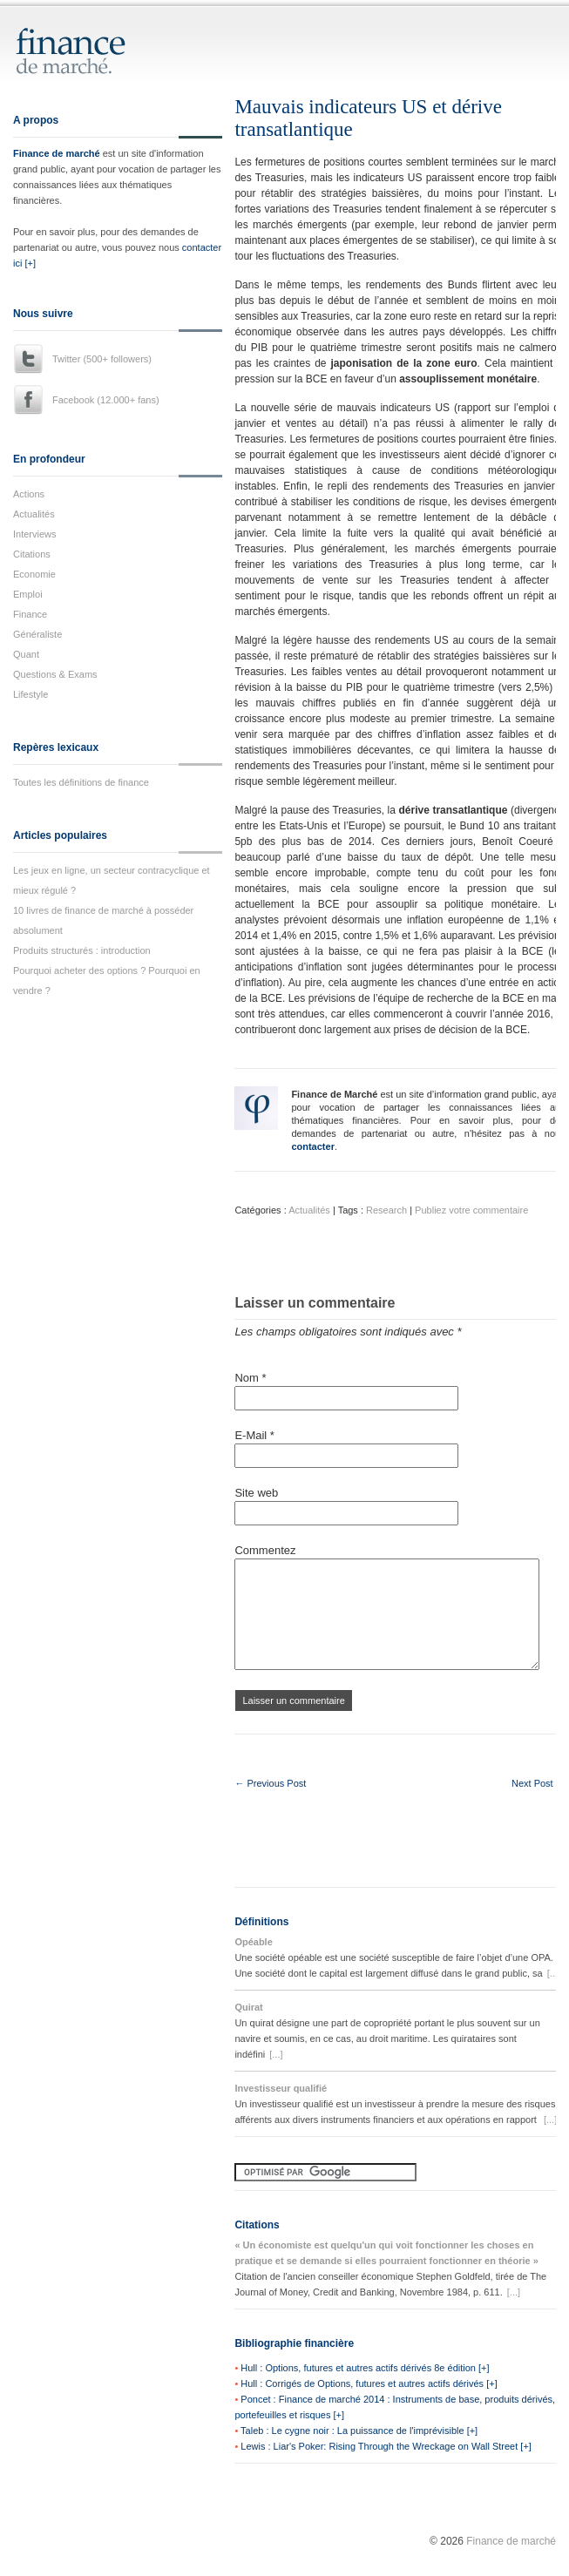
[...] (553, 1973)
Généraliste (37, 634)
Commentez (264, 1550)
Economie (34, 574)
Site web (256, 1492)
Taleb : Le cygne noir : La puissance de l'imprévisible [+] (359, 2430)
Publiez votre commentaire (471, 1210)
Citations (32, 554)
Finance (30, 614)
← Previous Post (270, 1783)
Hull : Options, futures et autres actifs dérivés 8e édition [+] (364, 2368)
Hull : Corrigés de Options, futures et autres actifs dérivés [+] (368, 2383)
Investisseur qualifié (280, 2088)
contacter (313, 1146)
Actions (28, 494)
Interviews (35, 534)
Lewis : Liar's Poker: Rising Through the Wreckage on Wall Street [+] (386, 2446)
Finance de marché (56, 153)
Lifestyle (30, 694)
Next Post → (538, 1783)
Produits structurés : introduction (82, 950)
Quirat (248, 2007)
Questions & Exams (55, 674)
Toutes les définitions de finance (81, 782)
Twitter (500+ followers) (102, 359)
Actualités (34, 514)
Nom (250, 1377)
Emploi (28, 594)
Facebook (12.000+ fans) (105, 400)
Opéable (253, 1942)
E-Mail (254, 1435)
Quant (26, 654)
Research (386, 1210)
